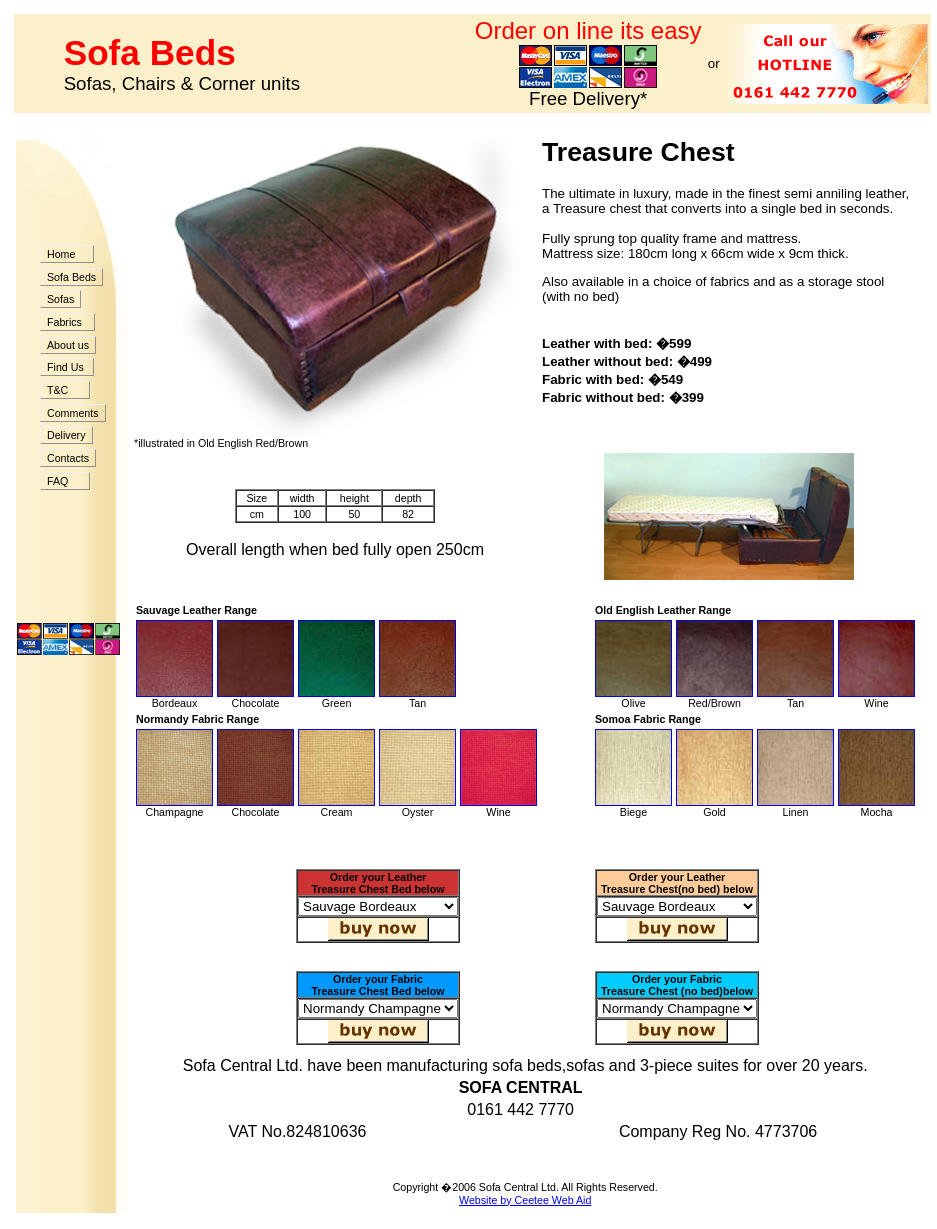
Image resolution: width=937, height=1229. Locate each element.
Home (67, 254)
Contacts (68, 458)
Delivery (66, 435)
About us (68, 345)
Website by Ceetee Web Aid (525, 1200)
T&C (65, 390)
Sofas (60, 299)
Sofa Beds (71, 277)
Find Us (67, 367)
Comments (73, 413)
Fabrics (67, 322)
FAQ (65, 481)
